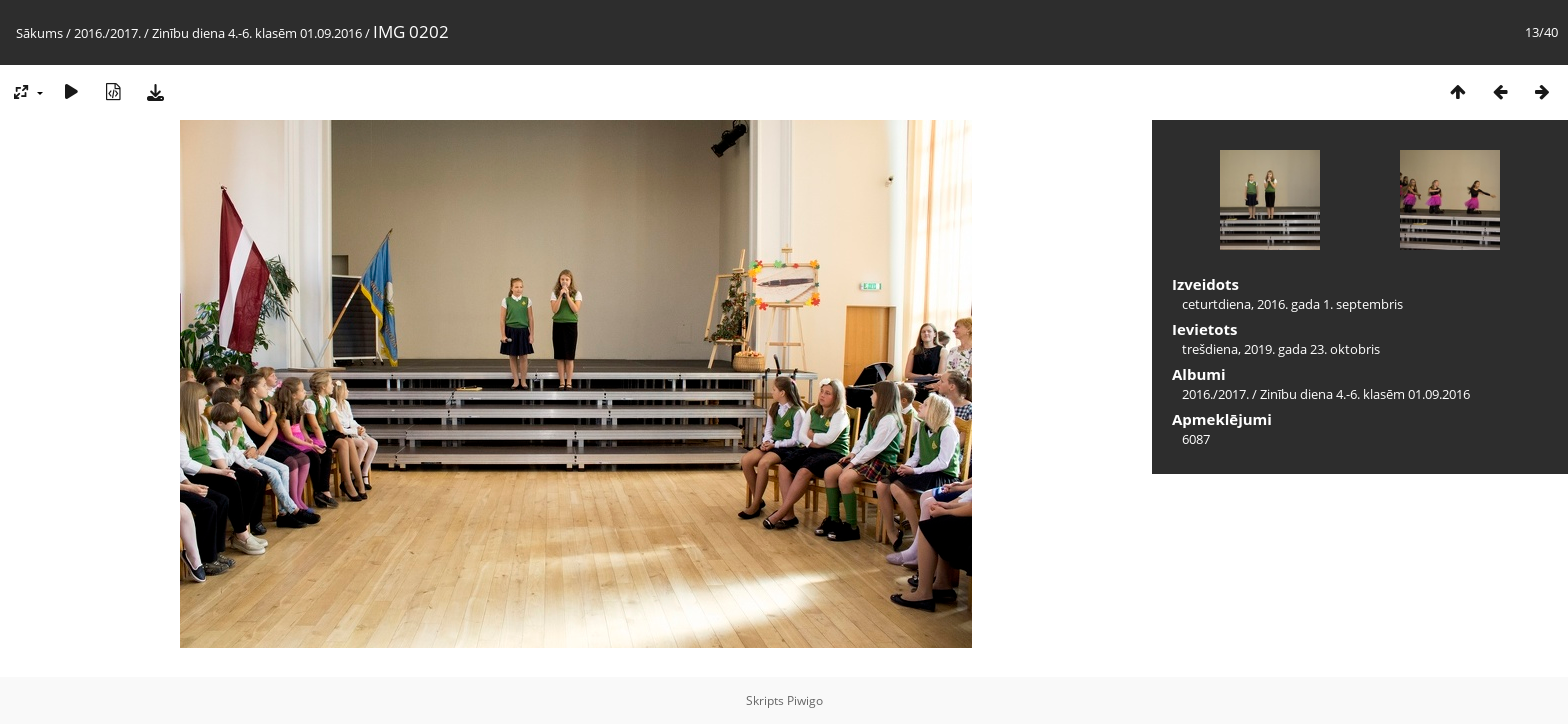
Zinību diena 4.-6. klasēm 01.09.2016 (257, 33)
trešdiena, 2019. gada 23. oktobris (1281, 349)
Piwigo (805, 700)
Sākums (39, 33)
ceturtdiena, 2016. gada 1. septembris (1292, 304)
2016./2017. (107, 33)
